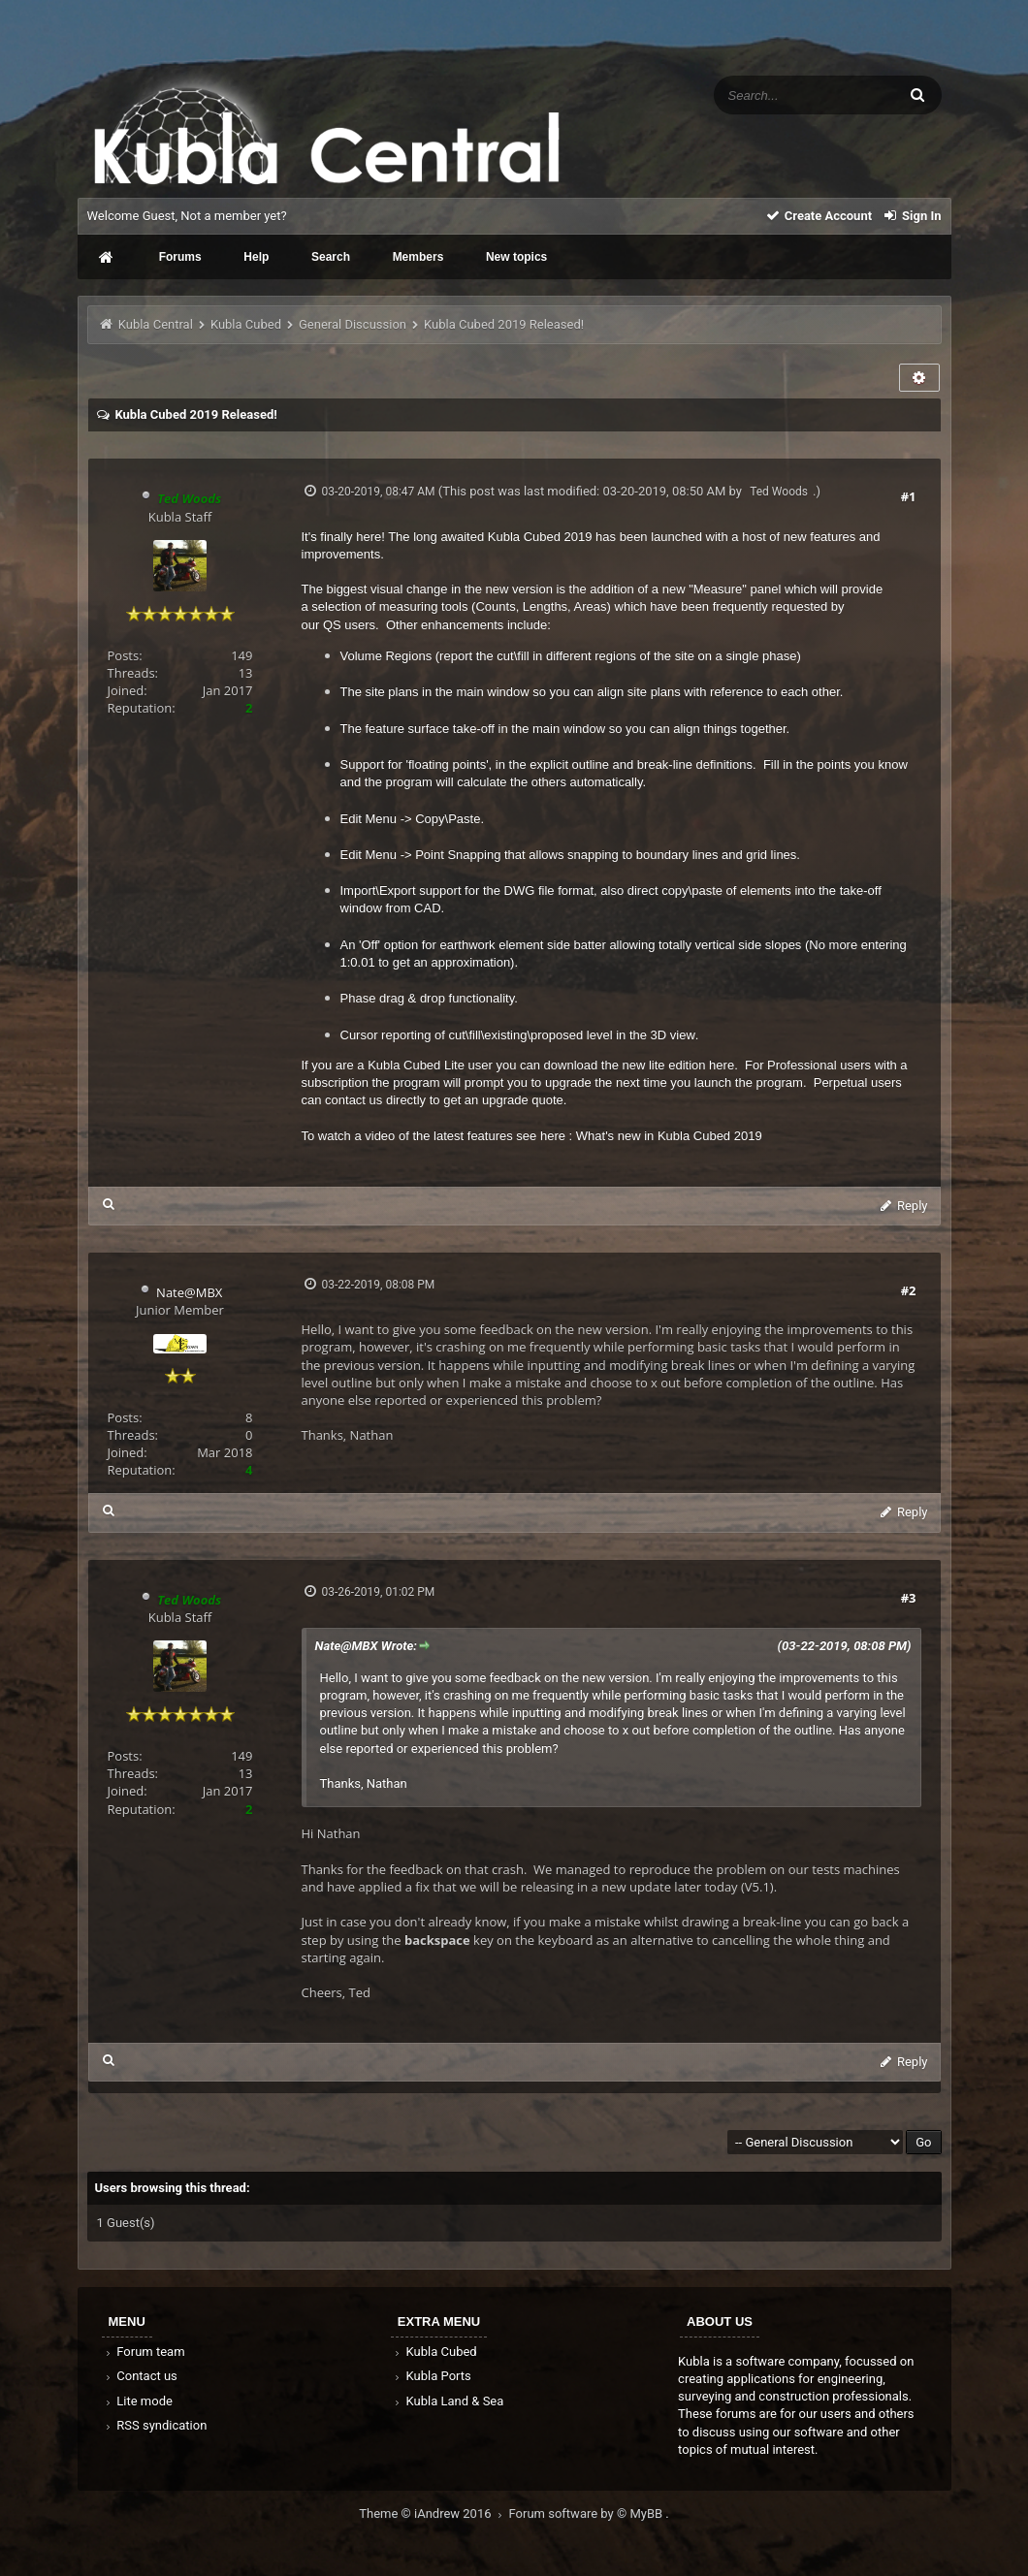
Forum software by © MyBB (587, 2513)
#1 (908, 496)
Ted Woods (779, 491)
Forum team (144, 2351)
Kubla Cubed (245, 324)
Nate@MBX (189, 1292)
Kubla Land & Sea (448, 2401)
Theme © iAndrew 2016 (433, 2513)
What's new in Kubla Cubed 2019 (669, 1136)
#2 (908, 1290)
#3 (908, 1597)
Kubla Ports (431, 2376)
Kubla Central (155, 324)
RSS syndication (155, 2425)
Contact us (140, 2376)
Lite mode (138, 2401)
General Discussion (352, 324)
